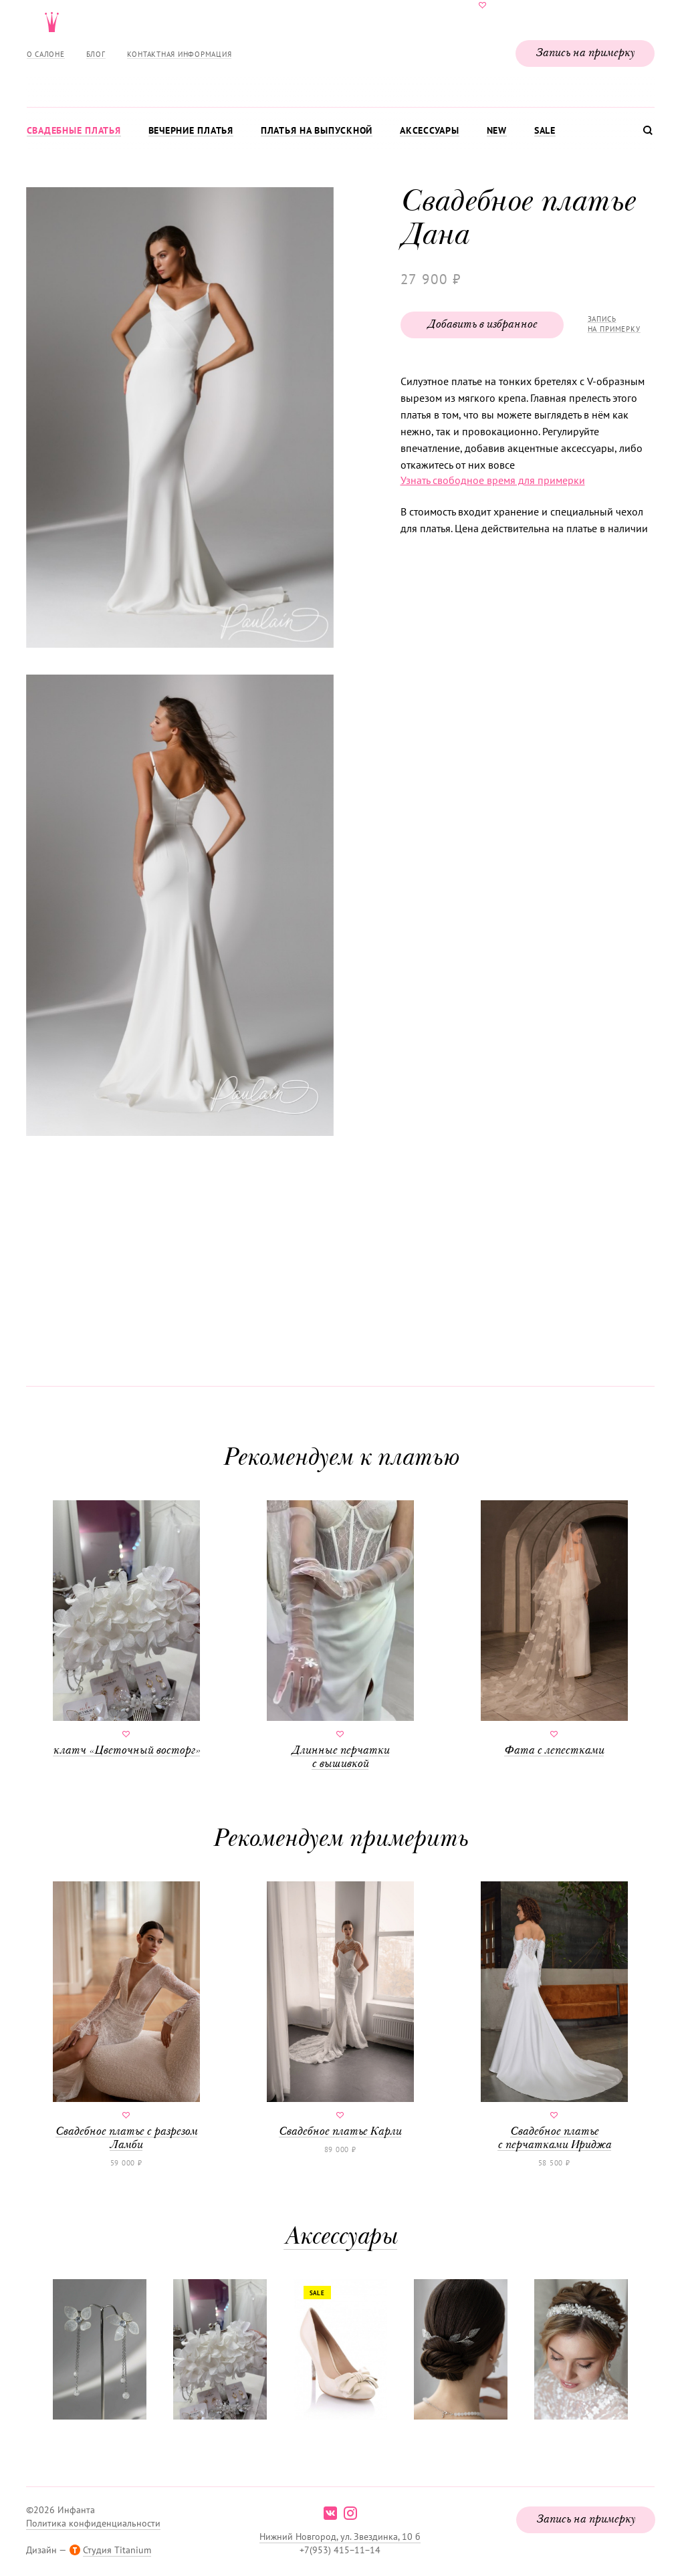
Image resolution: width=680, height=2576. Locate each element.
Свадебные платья (74, 130)
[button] (178, 419)
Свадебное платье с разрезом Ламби (126, 2016)
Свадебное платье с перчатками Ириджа (554, 2016)
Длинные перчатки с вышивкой (340, 1635)
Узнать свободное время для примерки (493, 480)
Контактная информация (179, 54)
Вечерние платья (190, 130)
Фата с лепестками (554, 1628)
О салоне (46, 54)
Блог (96, 54)
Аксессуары (429, 130)
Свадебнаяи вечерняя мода (340, 50)
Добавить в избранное (482, 325)
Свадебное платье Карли (340, 2009)
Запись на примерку (585, 53)
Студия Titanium (117, 2550)
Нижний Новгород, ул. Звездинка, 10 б (340, 2537)
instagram (350, 2513)
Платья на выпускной (316, 130)
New (497, 130)
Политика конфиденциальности (93, 2523)
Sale (545, 130)
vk (330, 2513)
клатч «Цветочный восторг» (126, 1628)
